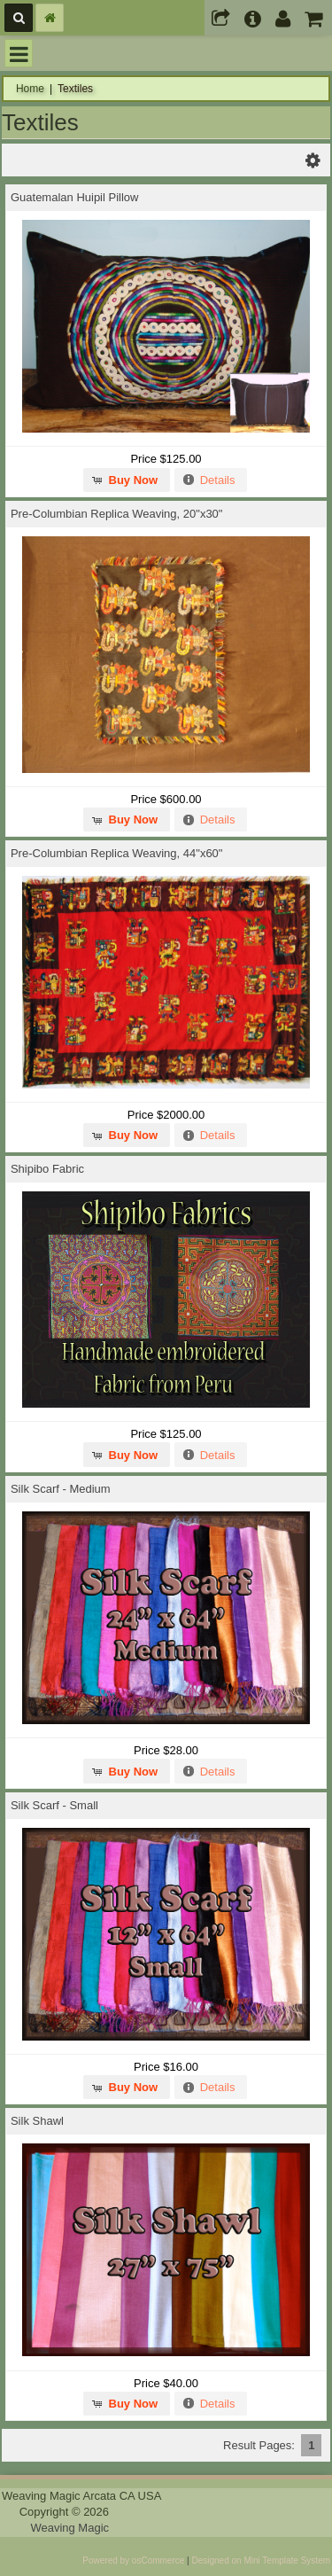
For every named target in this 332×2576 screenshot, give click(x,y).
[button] (126, 480)
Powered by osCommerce (133, 2560)
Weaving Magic (69, 2527)
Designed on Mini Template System (260, 2560)
